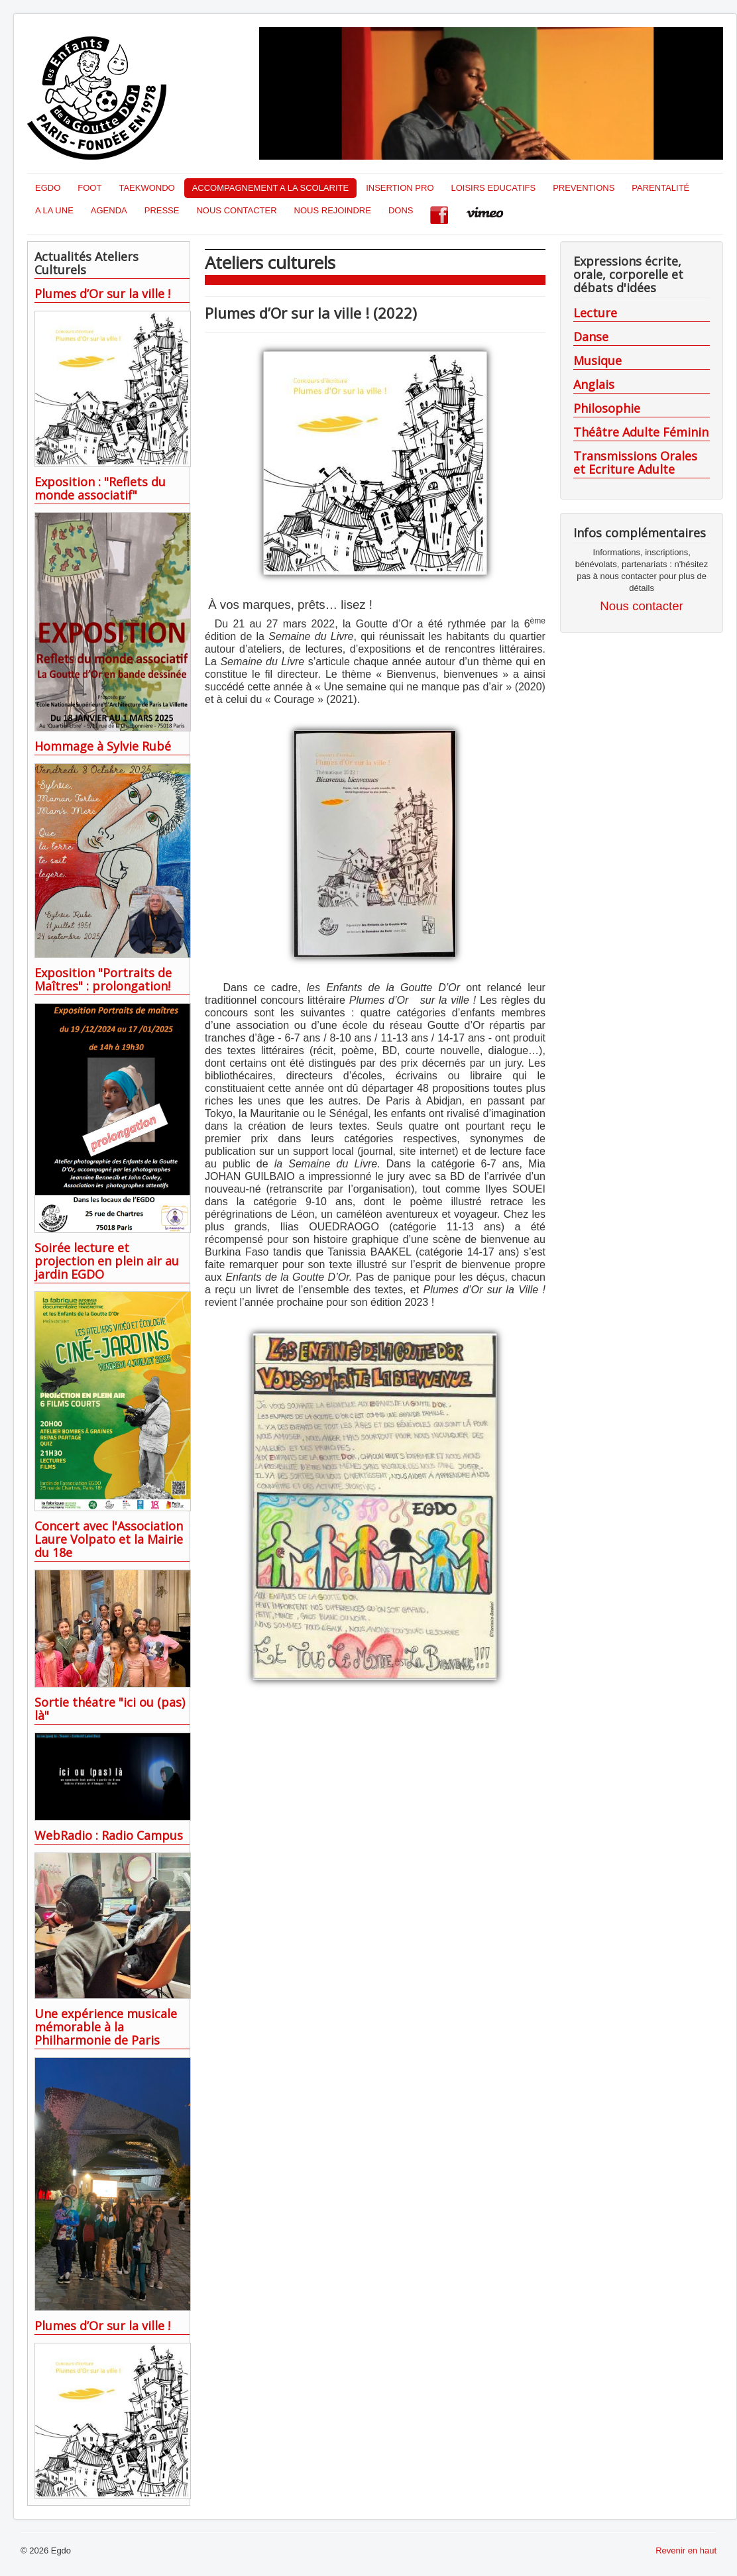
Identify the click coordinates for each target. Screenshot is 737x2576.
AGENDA (109, 210)
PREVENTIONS (583, 188)
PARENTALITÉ (660, 188)
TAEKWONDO (146, 188)
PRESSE (162, 210)
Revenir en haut (685, 2550)
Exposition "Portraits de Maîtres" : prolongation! (103, 979)
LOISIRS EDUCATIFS (493, 188)
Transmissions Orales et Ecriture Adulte (635, 462)
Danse (590, 337)
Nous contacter (641, 606)
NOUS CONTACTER (236, 210)
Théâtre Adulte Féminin (641, 432)
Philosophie (606, 408)
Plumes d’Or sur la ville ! (102, 293)
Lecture (595, 313)
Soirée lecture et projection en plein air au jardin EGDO (106, 1261)
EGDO (47, 188)
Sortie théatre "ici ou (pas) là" (109, 1708)
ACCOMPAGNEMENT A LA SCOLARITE (270, 188)
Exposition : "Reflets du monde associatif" (100, 488)
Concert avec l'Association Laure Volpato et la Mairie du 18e (108, 1539)
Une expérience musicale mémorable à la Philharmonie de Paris (105, 2027)
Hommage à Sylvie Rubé (102, 746)
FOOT (89, 188)
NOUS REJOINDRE (332, 210)
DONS (401, 210)
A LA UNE (54, 210)
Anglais (593, 384)
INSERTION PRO (399, 188)
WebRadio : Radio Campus (108, 1835)
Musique (597, 360)
